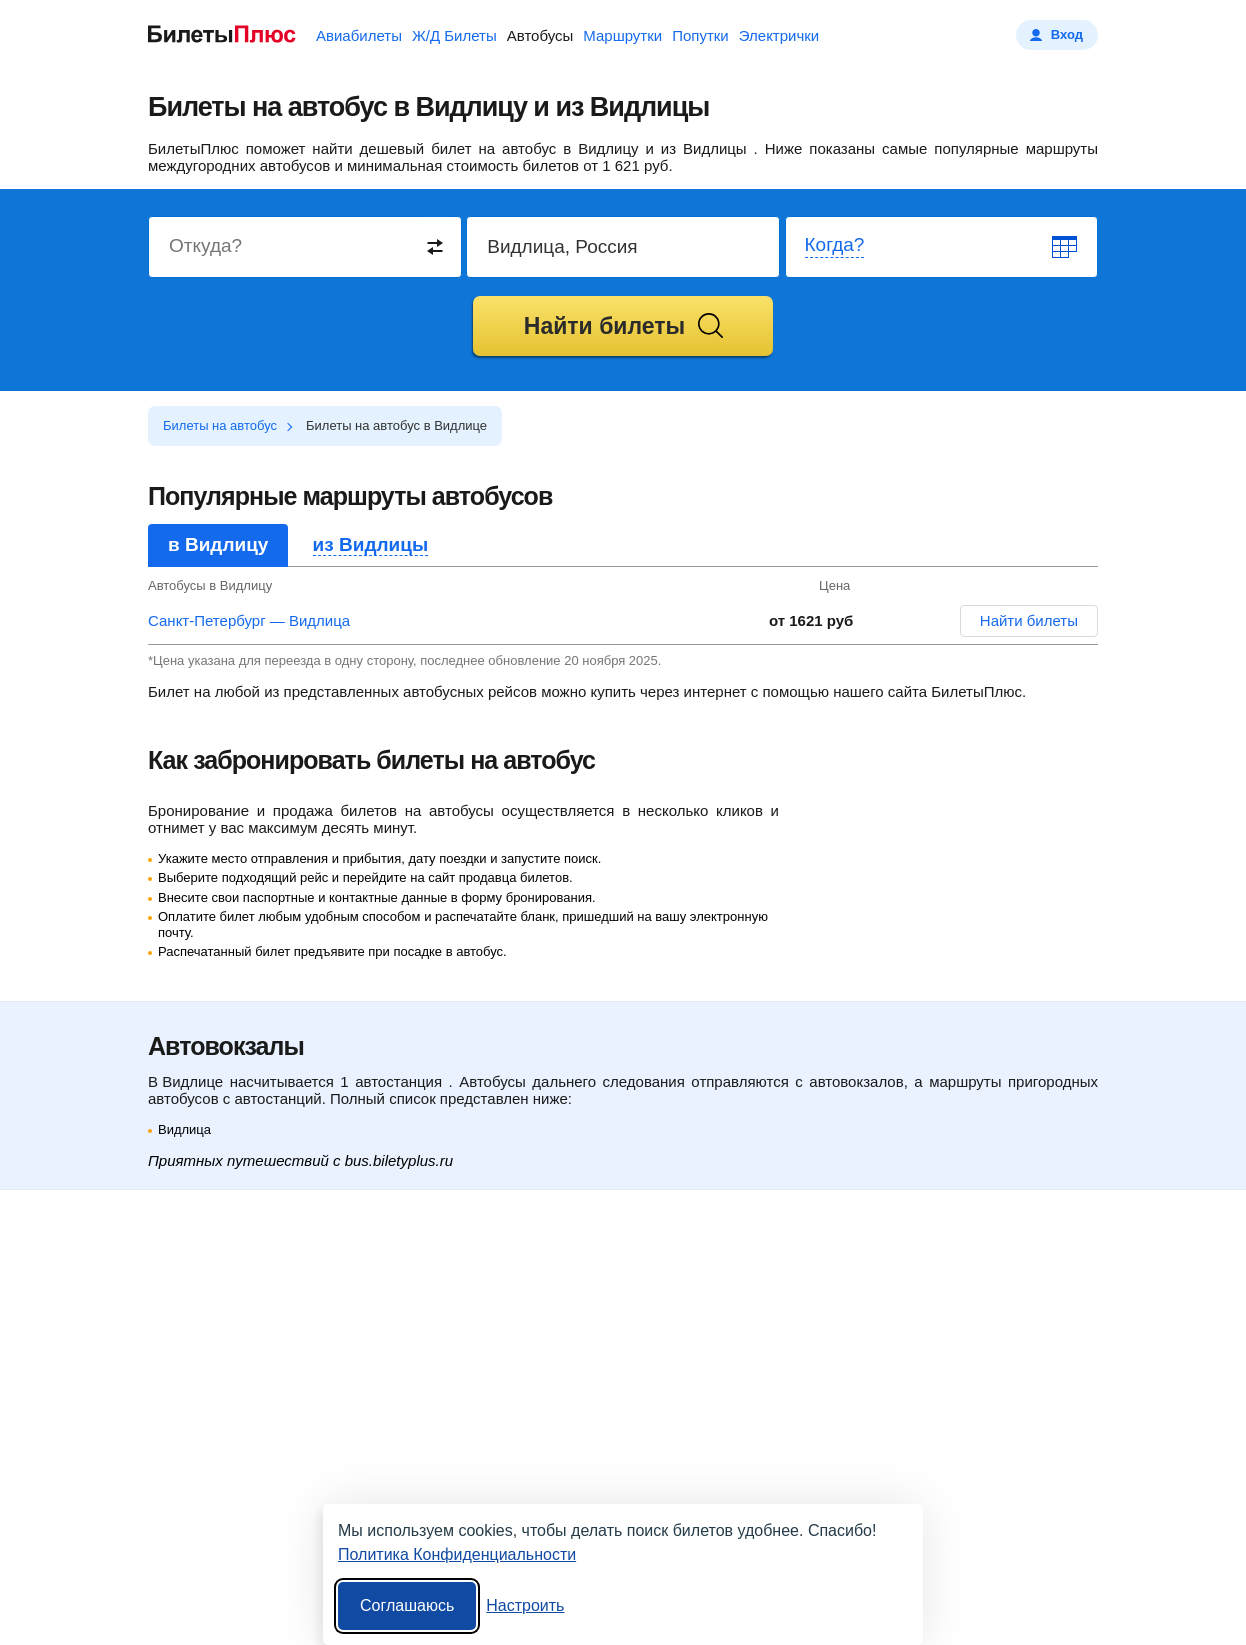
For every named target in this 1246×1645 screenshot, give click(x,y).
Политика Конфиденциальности (457, 1554)
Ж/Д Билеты (454, 35)
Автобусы (540, 35)
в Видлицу (218, 544)
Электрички (779, 35)
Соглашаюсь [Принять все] (407, 1605)
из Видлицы (371, 544)
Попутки (700, 35)
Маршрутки (622, 35)
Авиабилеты (359, 35)
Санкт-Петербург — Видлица (249, 620)
